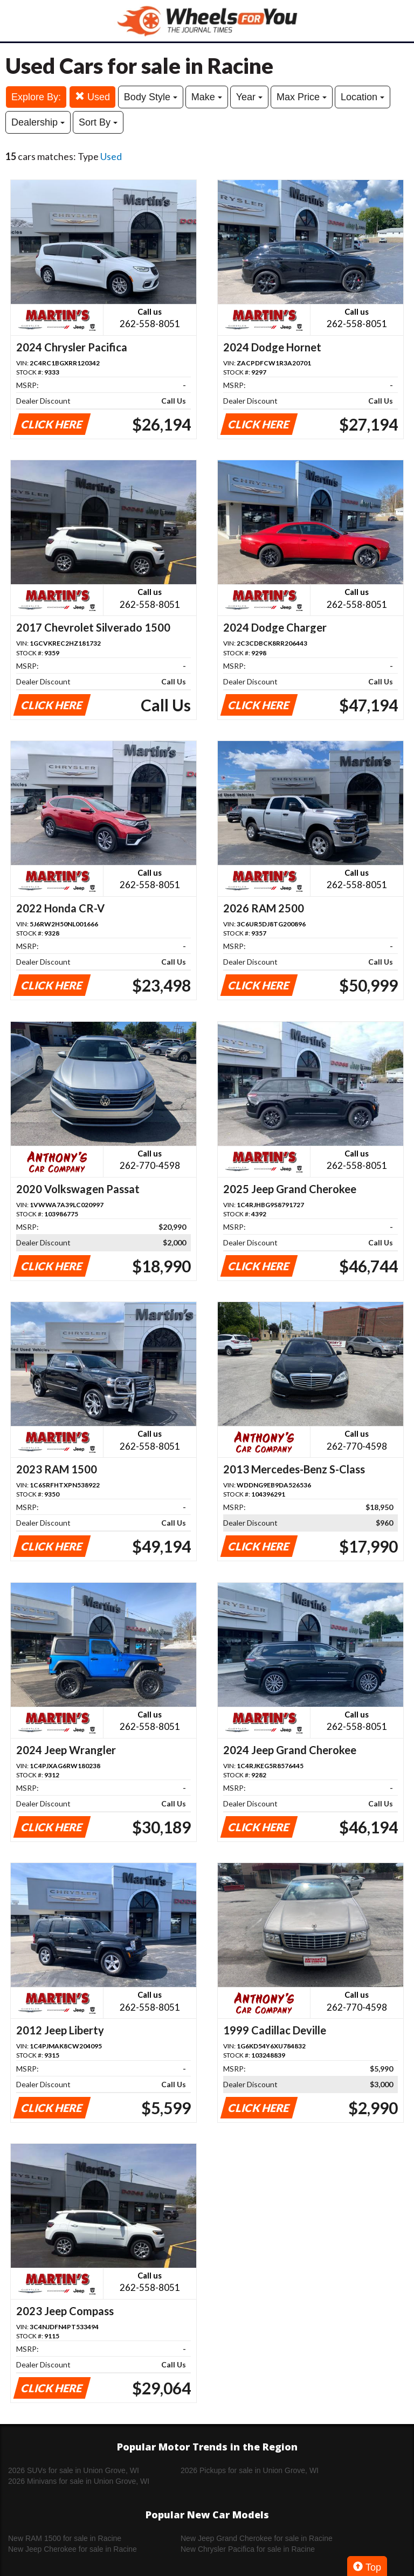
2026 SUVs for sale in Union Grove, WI (73, 2470)
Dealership (38, 122)
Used (92, 96)
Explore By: (36, 97)
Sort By (98, 122)
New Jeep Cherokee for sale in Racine (72, 2549)
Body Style (150, 97)
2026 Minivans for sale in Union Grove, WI (78, 2481)
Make (206, 97)
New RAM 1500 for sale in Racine (64, 2538)
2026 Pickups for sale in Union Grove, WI (250, 2470)
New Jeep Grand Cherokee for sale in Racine (257, 2538)
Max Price (302, 97)
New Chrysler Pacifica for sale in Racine (248, 2549)
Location (362, 97)
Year (249, 97)
